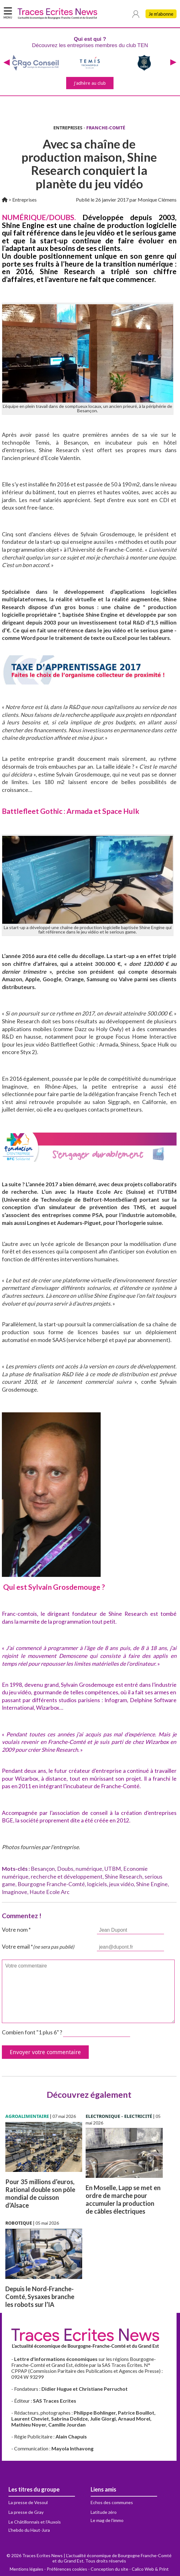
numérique (89, 1868)
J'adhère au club (90, 83)
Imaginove (14, 1892)
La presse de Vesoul (28, 2502)
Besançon (43, 1868)
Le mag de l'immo (107, 2520)
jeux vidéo (121, 1884)
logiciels (97, 1884)
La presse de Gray (26, 2512)
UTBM (112, 1868)
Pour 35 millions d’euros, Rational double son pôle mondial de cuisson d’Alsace (40, 2193)
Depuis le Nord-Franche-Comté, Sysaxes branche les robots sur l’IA (39, 2296)
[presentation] (6, 63)
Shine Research (123, 1876)
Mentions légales (26, 2569)
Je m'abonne (161, 14)
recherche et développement (67, 1876)
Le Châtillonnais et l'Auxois (34, 2522)
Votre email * (38, 1946)
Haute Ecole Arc (49, 1892)
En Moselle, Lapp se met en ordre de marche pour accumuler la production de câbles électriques (123, 2199)
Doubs (65, 1868)
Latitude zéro (104, 2512)
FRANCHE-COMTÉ (105, 127)
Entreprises (24, 200)
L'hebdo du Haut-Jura (29, 2530)
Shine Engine (152, 1884)
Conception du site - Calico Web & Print (130, 2569)
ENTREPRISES (67, 127)
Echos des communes (112, 2502)
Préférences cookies (67, 2569)
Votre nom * (16, 1929)
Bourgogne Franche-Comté (51, 1884)
